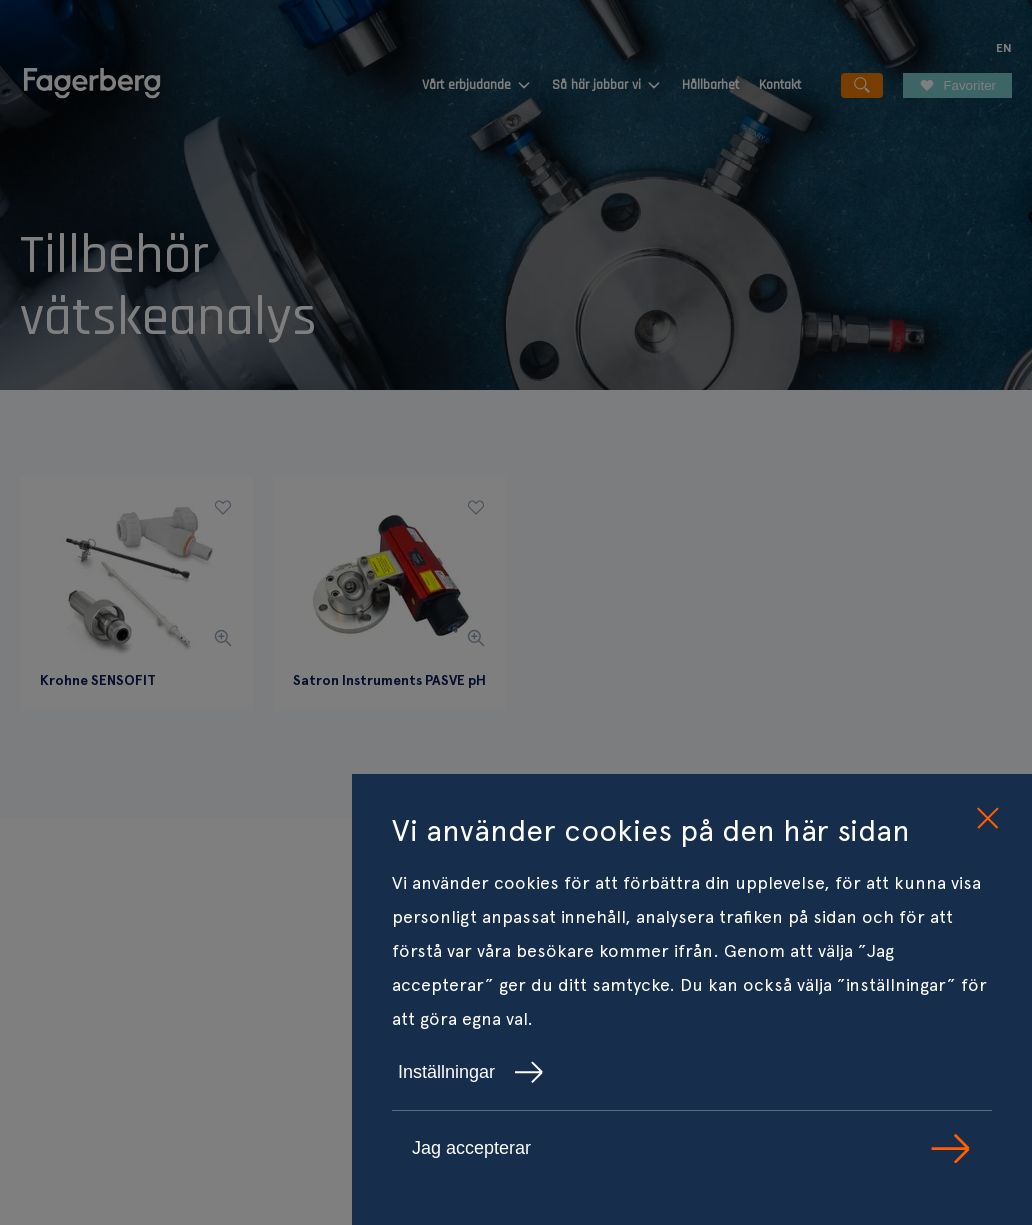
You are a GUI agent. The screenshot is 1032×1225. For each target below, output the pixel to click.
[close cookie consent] (987, 819)
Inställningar (471, 1072)
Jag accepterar (692, 1148)
